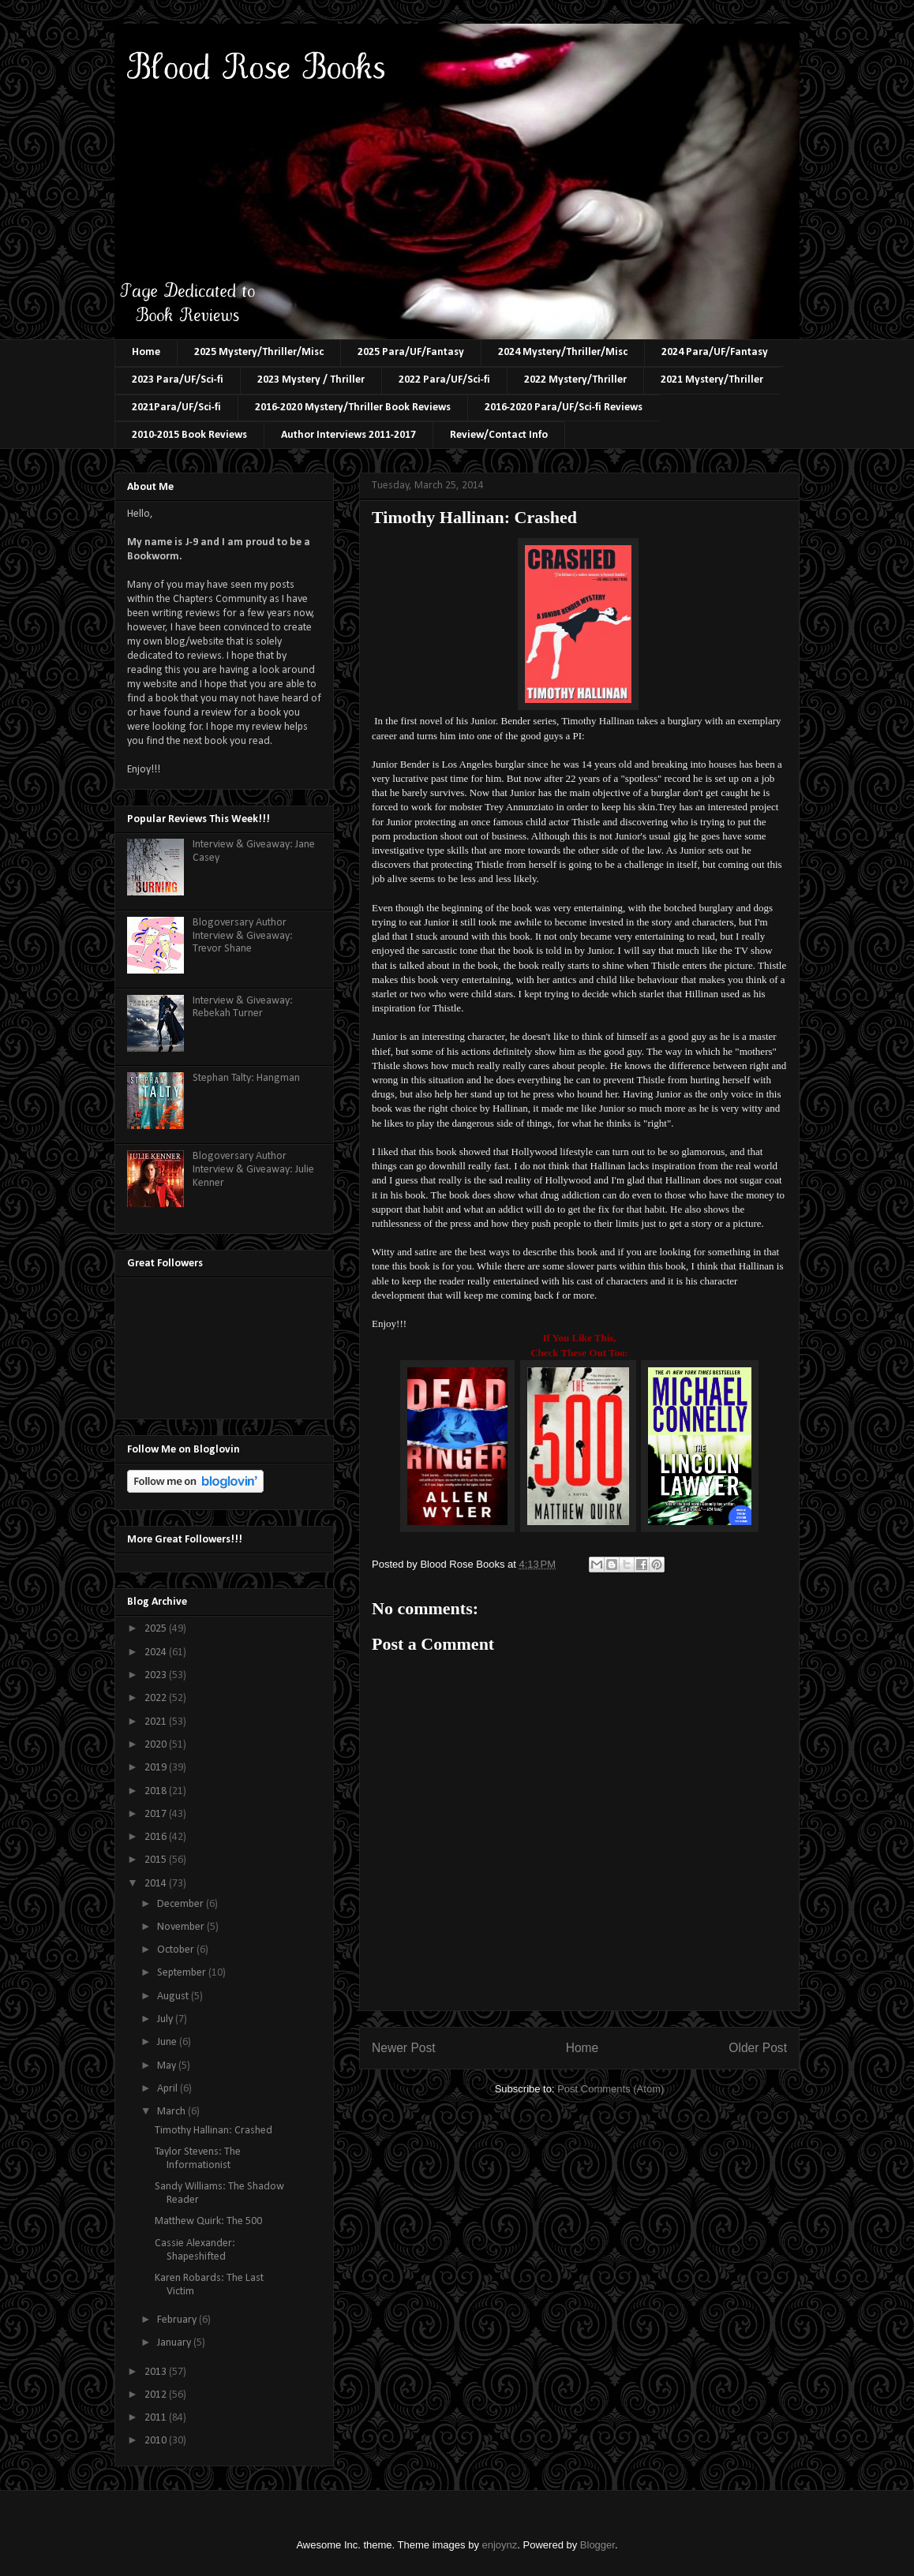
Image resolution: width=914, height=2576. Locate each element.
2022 (156, 1698)
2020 (156, 1745)
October (177, 1950)
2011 (156, 2418)
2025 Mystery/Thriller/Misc (259, 352)
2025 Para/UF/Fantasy (411, 352)
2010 (156, 2441)
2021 (156, 1722)
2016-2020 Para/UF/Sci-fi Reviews (563, 407)
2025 (156, 1629)
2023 (156, 1675)
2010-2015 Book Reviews (189, 435)
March (172, 2112)
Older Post (758, 2047)
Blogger (597, 2545)
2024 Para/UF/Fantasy (714, 352)
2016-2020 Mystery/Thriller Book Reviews (353, 407)
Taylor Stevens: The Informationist (198, 2158)
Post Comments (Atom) (610, 2089)
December (181, 1904)
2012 (156, 2395)
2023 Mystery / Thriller (311, 380)
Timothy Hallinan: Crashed (213, 2131)
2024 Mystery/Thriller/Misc (562, 352)
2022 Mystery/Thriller (575, 380)
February (178, 2320)
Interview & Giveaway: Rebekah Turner (243, 1007)
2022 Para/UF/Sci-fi (444, 380)
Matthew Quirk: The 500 (208, 2221)
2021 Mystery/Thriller (712, 380)
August (174, 1996)
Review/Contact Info (499, 435)
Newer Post (404, 2047)
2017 (156, 1814)
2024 (156, 1652)
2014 (156, 1884)
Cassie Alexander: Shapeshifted (195, 2250)
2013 (156, 2372)
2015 (156, 1860)
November (182, 1927)
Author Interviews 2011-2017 (348, 435)
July (166, 2019)
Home (146, 352)
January (175, 2343)
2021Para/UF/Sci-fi (176, 407)
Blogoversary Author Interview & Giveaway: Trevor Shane (243, 936)
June (168, 2042)
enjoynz (500, 2545)
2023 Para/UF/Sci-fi (177, 380)
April (168, 2089)
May (167, 2066)
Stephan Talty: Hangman (246, 1078)
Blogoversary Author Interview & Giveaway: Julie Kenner (253, 1169)
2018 (156, 1791)
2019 (156, 1768)
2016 (156, 1837)
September (182, 1973)
